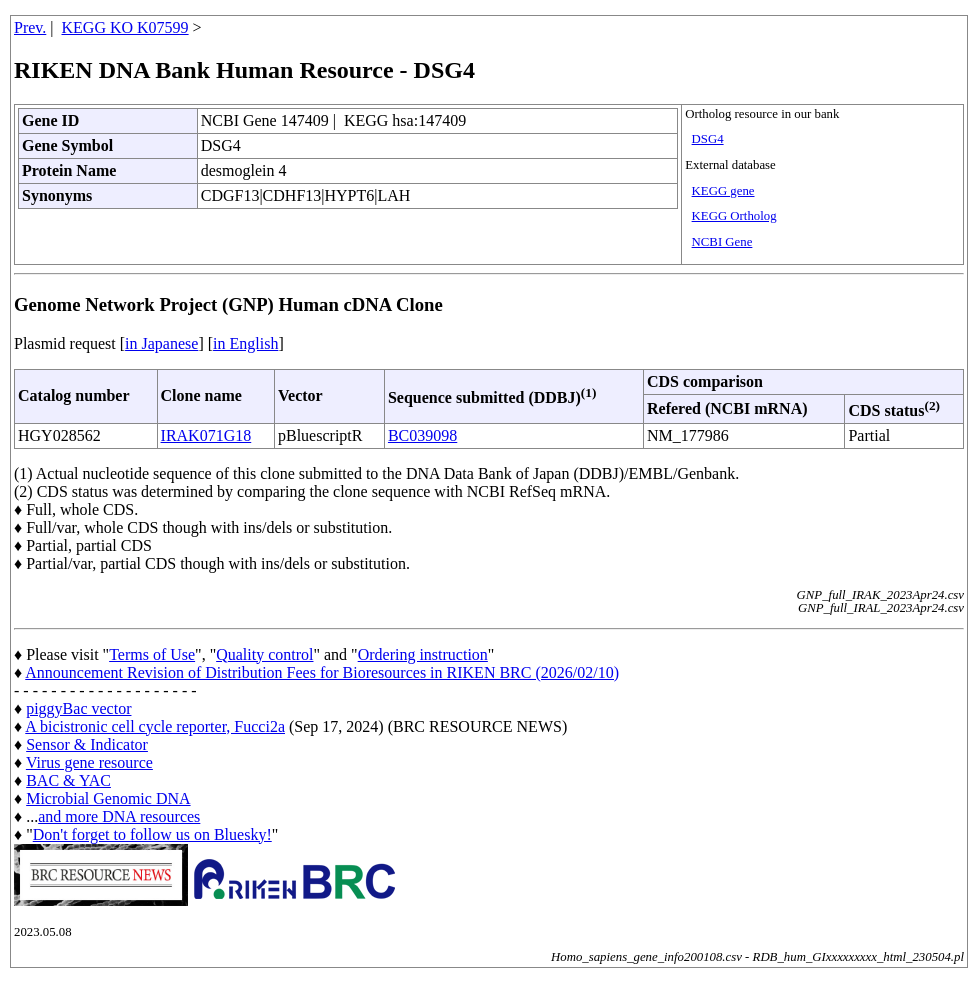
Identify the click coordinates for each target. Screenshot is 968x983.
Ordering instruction (423, 654)
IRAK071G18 (206, 435)
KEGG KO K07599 (125, 27)
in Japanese (161, 343)
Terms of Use (152, 654)
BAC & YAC (68, 780)
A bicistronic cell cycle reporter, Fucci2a (155, 726)
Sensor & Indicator (87, 744)
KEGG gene (723, 191)
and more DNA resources (119, 816)
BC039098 (422, 435)
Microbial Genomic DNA (108, 798)
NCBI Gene (722, 242)
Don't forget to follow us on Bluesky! (152, 834)
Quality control (264, 654)
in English (245, 343)
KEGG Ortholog (734, 216)
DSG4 (708, 139)
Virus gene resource (89, 762)
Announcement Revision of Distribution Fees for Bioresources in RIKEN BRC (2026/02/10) (322, 672)
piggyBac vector (78, 708)
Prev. (30, 27)
